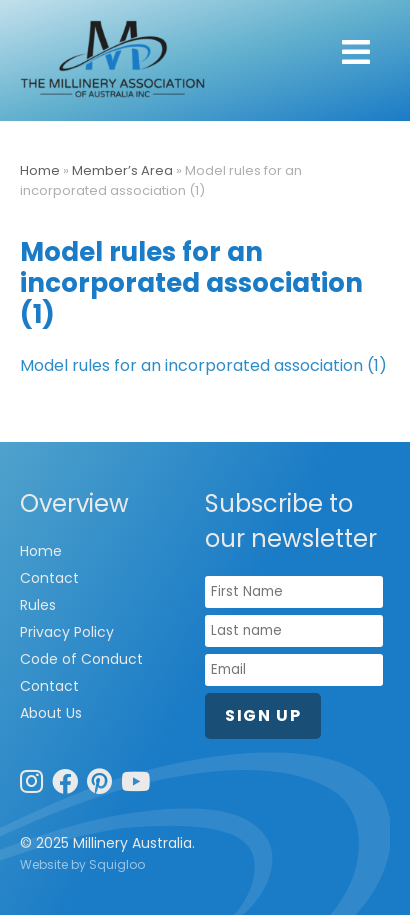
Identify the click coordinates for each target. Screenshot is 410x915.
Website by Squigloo (82, 864)
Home (40, 170)
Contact (49, 578)
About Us (51, 713)
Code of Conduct (81, 659)
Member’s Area (122, 170)
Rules (38, 605)
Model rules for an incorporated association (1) (203, 365)
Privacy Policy (67, 632)
